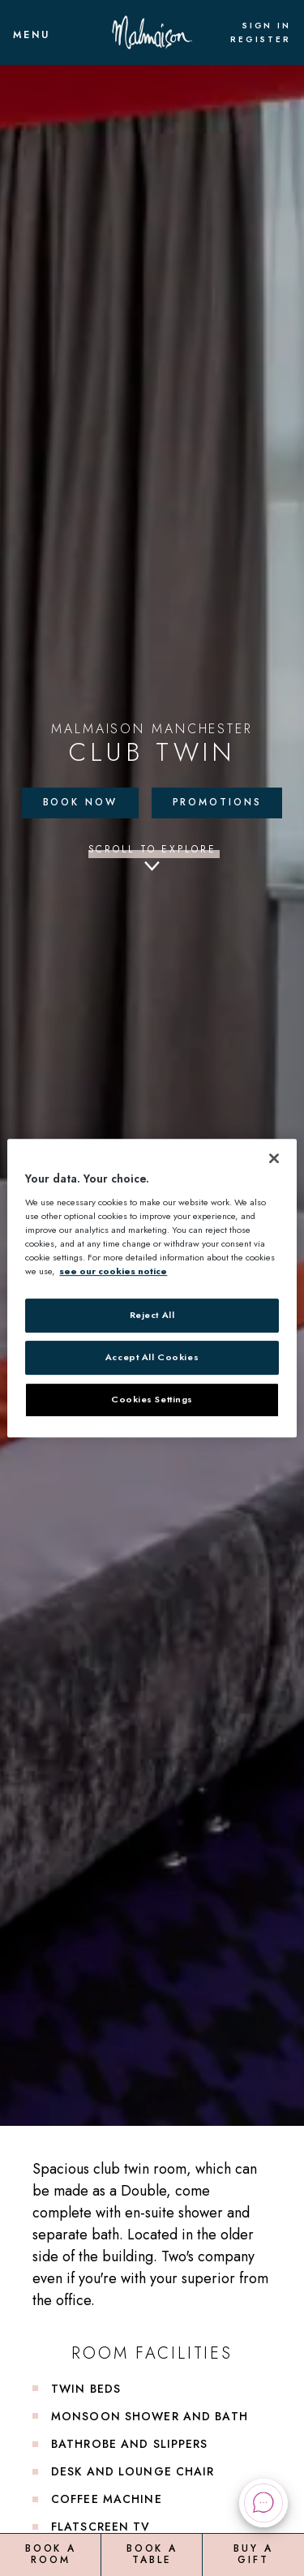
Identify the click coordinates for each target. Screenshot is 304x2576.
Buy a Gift (252, 2554)
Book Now (80, 802)
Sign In (266, 26)
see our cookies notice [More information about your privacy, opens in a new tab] (113, 1270)
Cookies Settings (152, 1399)
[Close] (274, 1158)
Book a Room (50, 2554)
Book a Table (152, 2554)
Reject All (152, 1314)
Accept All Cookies (152, 1356)
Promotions (217, 802)
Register (260, 40)
